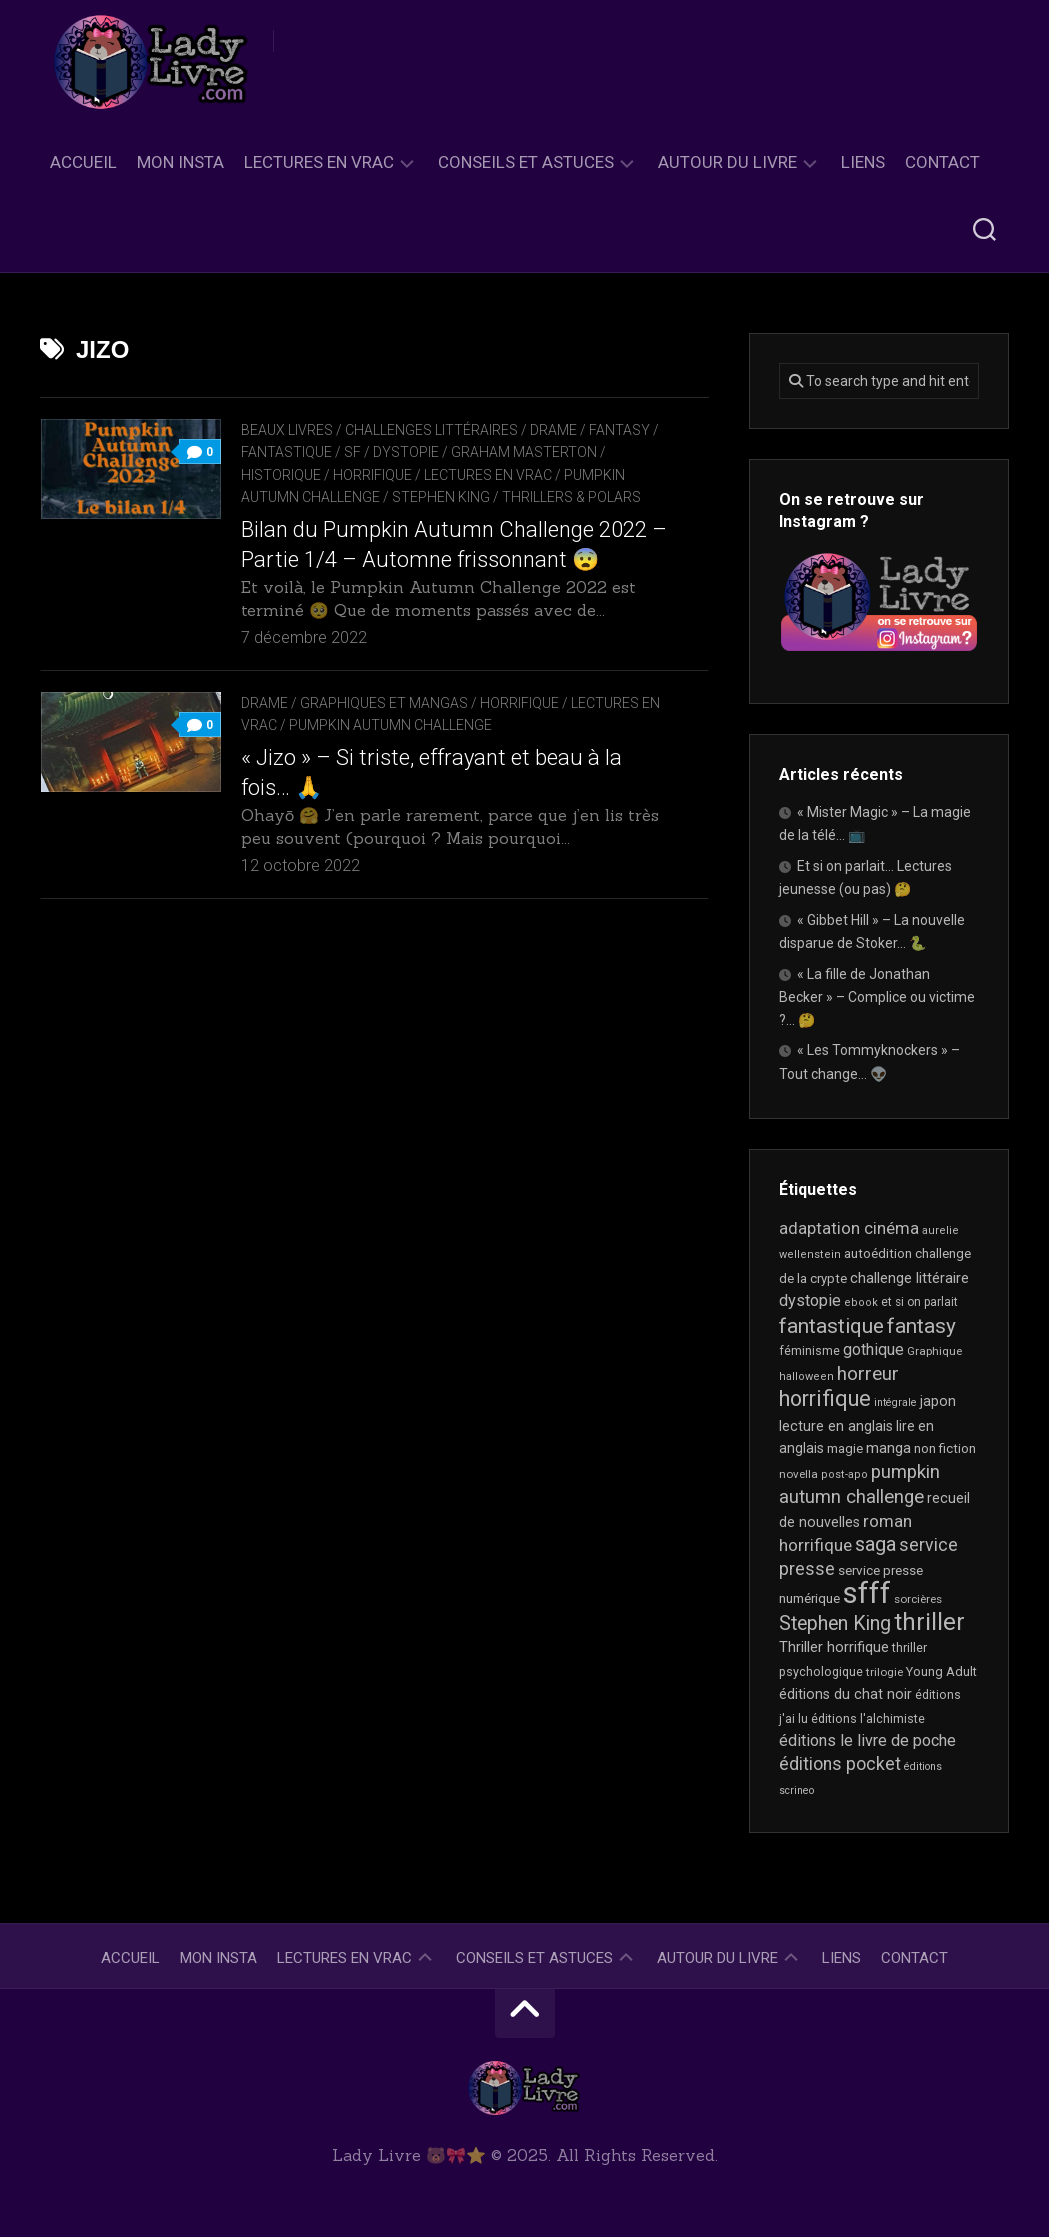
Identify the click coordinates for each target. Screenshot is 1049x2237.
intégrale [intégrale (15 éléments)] (895, 1402)
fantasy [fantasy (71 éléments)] (921, 1326)
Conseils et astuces (526, 162)
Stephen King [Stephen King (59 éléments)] (835, 1623)
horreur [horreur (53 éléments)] (868, 1374)
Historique (281, 475)
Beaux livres (287, 430)
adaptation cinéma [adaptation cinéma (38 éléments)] (849, 1228)
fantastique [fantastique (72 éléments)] (831, 1326)
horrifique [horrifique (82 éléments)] (825, 1398)
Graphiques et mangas (384, 703)
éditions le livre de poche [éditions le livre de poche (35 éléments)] (867, 1740)
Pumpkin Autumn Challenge (390, 725)
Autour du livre (727, 162)
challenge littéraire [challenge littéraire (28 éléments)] (909, 1278)
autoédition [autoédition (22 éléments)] (878, 1253)
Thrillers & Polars (571, 497)
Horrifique (372, 475)
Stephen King (441, 497)
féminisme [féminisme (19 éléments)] (809, 1351)
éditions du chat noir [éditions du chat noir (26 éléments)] (845, 1694)
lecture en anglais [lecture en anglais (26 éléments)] (836, 1426)
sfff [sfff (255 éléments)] (867, 1593)
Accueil (83, 162)
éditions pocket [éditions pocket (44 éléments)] (840, 1764)
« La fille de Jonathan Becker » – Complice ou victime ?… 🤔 (877, 997)
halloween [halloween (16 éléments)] (806, 1376)
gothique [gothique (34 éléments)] (873, 1349)
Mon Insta (180, 162)
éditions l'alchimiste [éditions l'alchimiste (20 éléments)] (868, 1718)
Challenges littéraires (431, 430)
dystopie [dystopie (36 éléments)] (810, 1300)
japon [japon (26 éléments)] (938, 1401)
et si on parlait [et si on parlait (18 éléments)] (919, 1302)
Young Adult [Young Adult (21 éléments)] (941, 1671)
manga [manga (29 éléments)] (888, 1448)
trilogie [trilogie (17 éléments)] (884, 1672)
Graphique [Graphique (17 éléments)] (934, 1351)
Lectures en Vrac (319, 162)
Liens (863, 162)
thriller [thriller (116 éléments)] (929, 1622)
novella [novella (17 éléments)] (798, 1474)
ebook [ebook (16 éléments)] (861, 1302)
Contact (942, 162)
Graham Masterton (524, 452)
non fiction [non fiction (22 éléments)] (945, 1448)
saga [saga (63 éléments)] (875, 1544)
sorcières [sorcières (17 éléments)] (918, 1599)
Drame (553, 430)
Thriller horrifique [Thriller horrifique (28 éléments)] (834, 1647)
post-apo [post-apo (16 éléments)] (844, 1474)
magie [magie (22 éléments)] (845, 1448)
